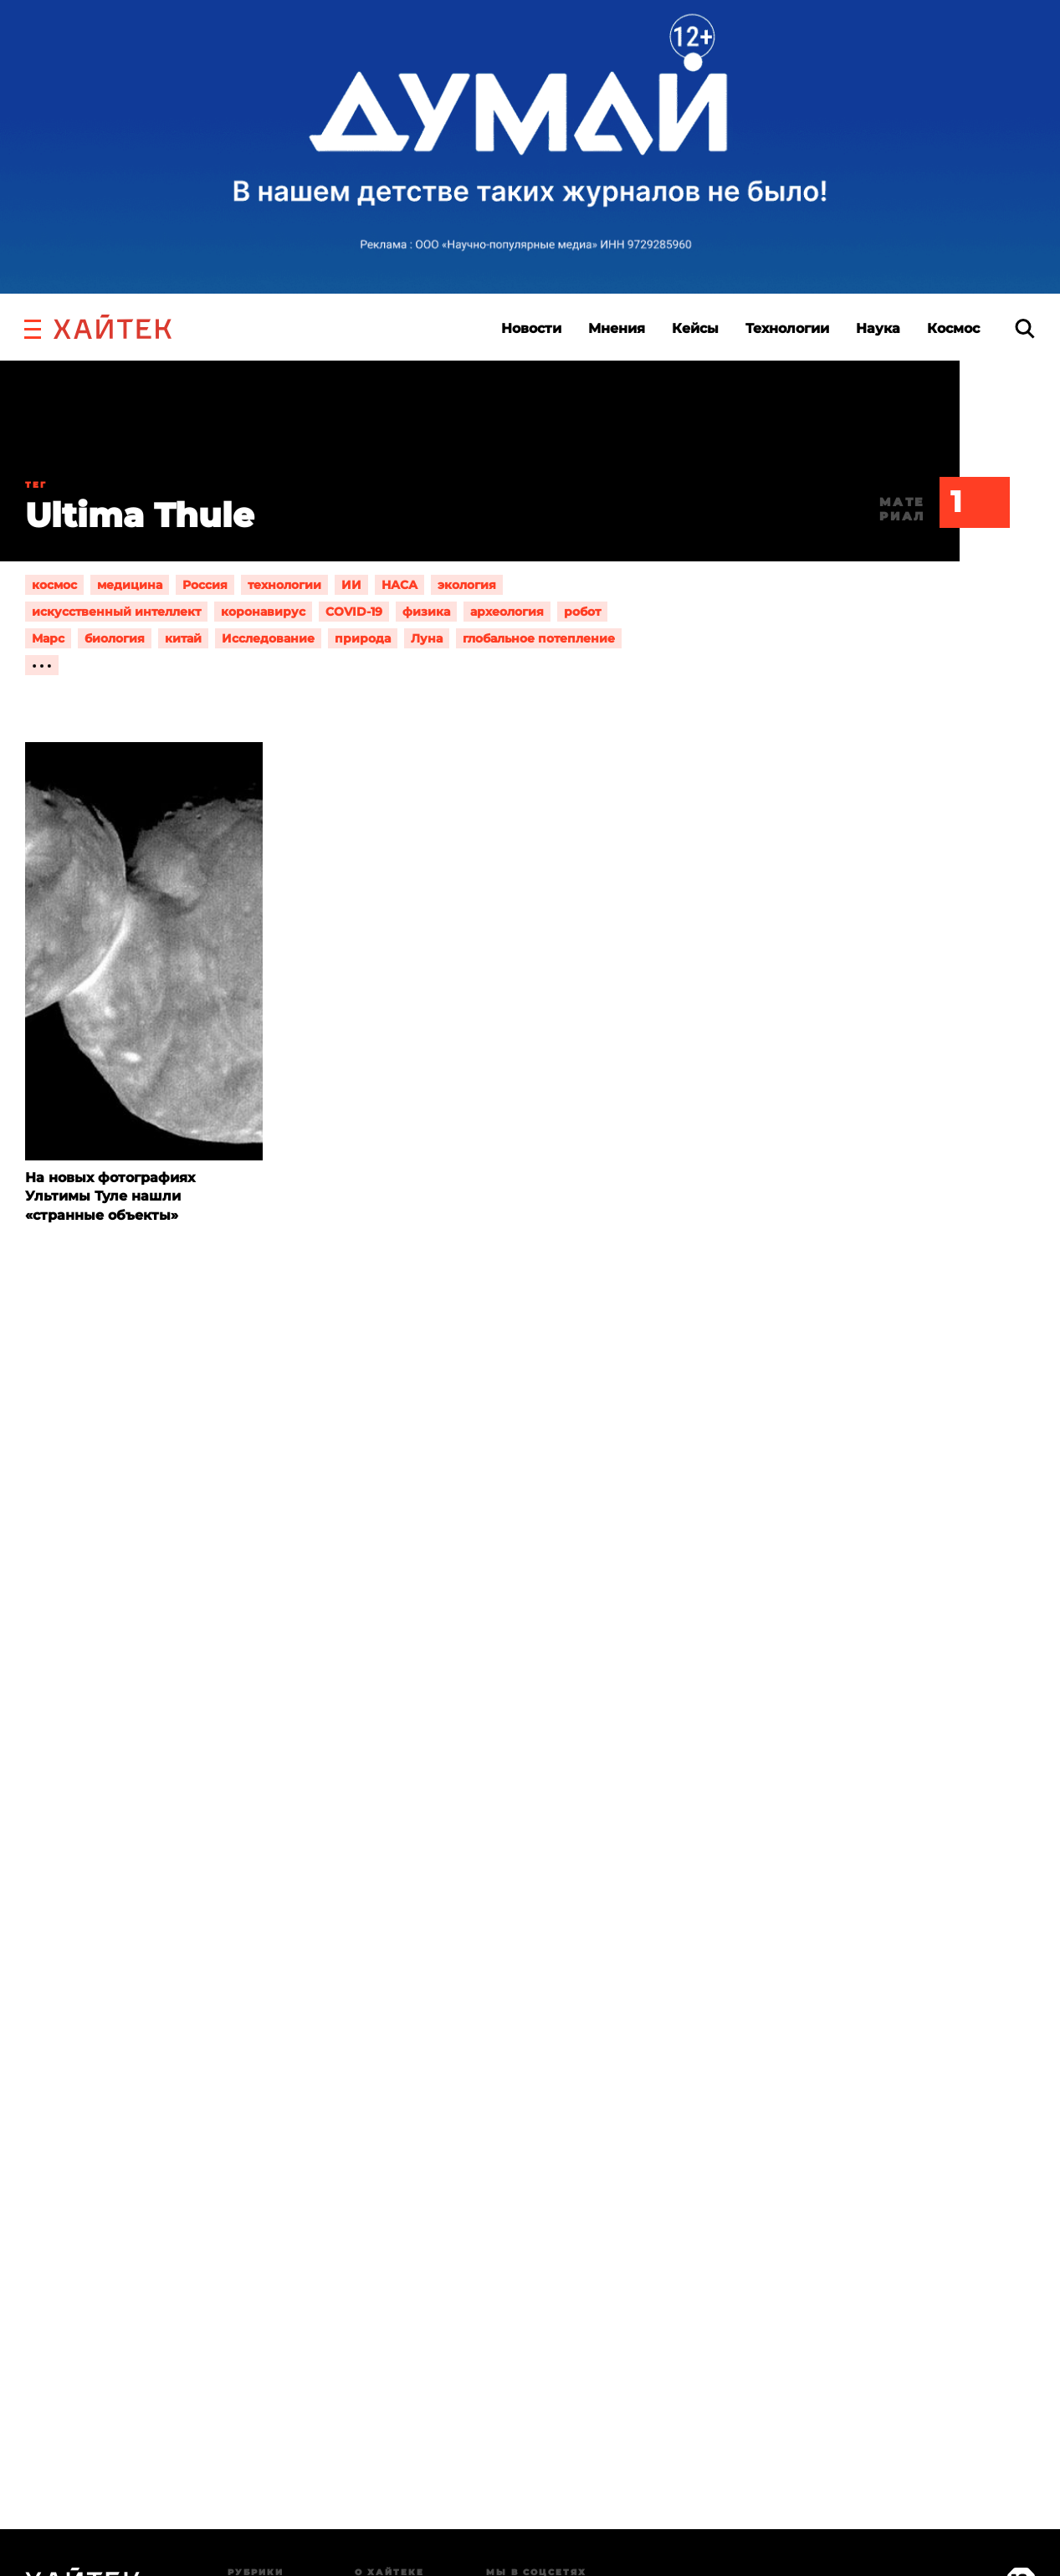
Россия (205, 584)
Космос (953, 328)
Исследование (268, 638)
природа (363, 638)
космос (54, 584)
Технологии (787, 328)
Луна (427, 638)
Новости (531, 328)
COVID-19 (353, 611)
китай (183, 638)
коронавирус (263, 611)
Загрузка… (530, 2098)
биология (114, 638)
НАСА (399, 584)
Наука (878, 328)
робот (582, 611)
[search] (1024, 327)
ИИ (351, 584)
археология (507, 611)
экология (467, 584)
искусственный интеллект (116, 611)
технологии (284, 584)
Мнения (616, 328)
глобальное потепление (539, 638)
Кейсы (695, 328)
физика (426, 611)
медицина (129, 584)
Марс (48, 638)
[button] (33, 327)
